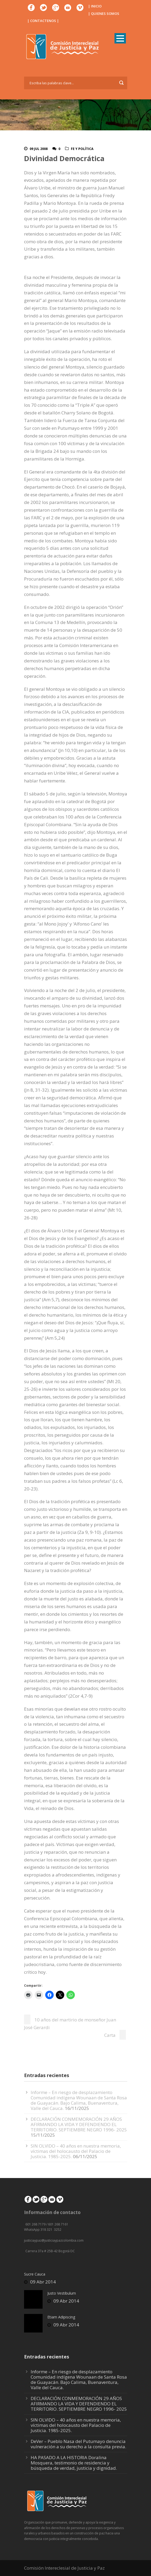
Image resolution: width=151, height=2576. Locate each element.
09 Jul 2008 (39, 149)
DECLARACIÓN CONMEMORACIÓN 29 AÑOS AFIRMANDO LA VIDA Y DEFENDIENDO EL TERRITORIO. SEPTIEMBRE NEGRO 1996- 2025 (79, 2124)
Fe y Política (82, 149)
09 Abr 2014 (43, 2282)
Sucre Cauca (34, 2274)
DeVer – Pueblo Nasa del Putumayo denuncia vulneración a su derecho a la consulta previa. (78, 2444)
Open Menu (120, 38)
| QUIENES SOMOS (103, 13)
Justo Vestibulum (61, 2293)
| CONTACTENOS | (43, 20)
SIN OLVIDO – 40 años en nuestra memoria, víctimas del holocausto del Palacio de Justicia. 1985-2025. (76, 2151)
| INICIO (95, 6)
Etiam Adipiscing (61, 2317)
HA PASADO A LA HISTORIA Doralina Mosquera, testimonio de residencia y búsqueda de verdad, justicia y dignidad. (74, 2462)
